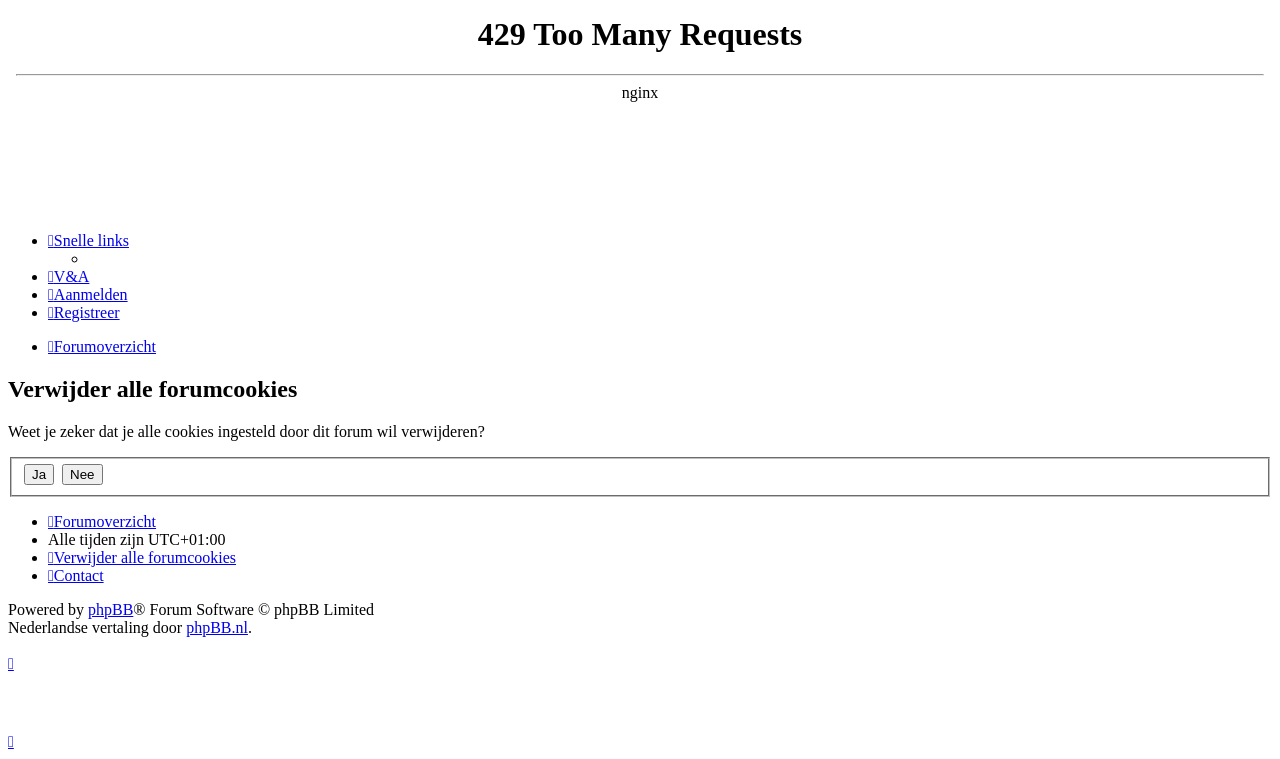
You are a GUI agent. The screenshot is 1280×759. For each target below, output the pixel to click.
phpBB (110, 609)
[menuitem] (68, 276)
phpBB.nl (217, 627)
